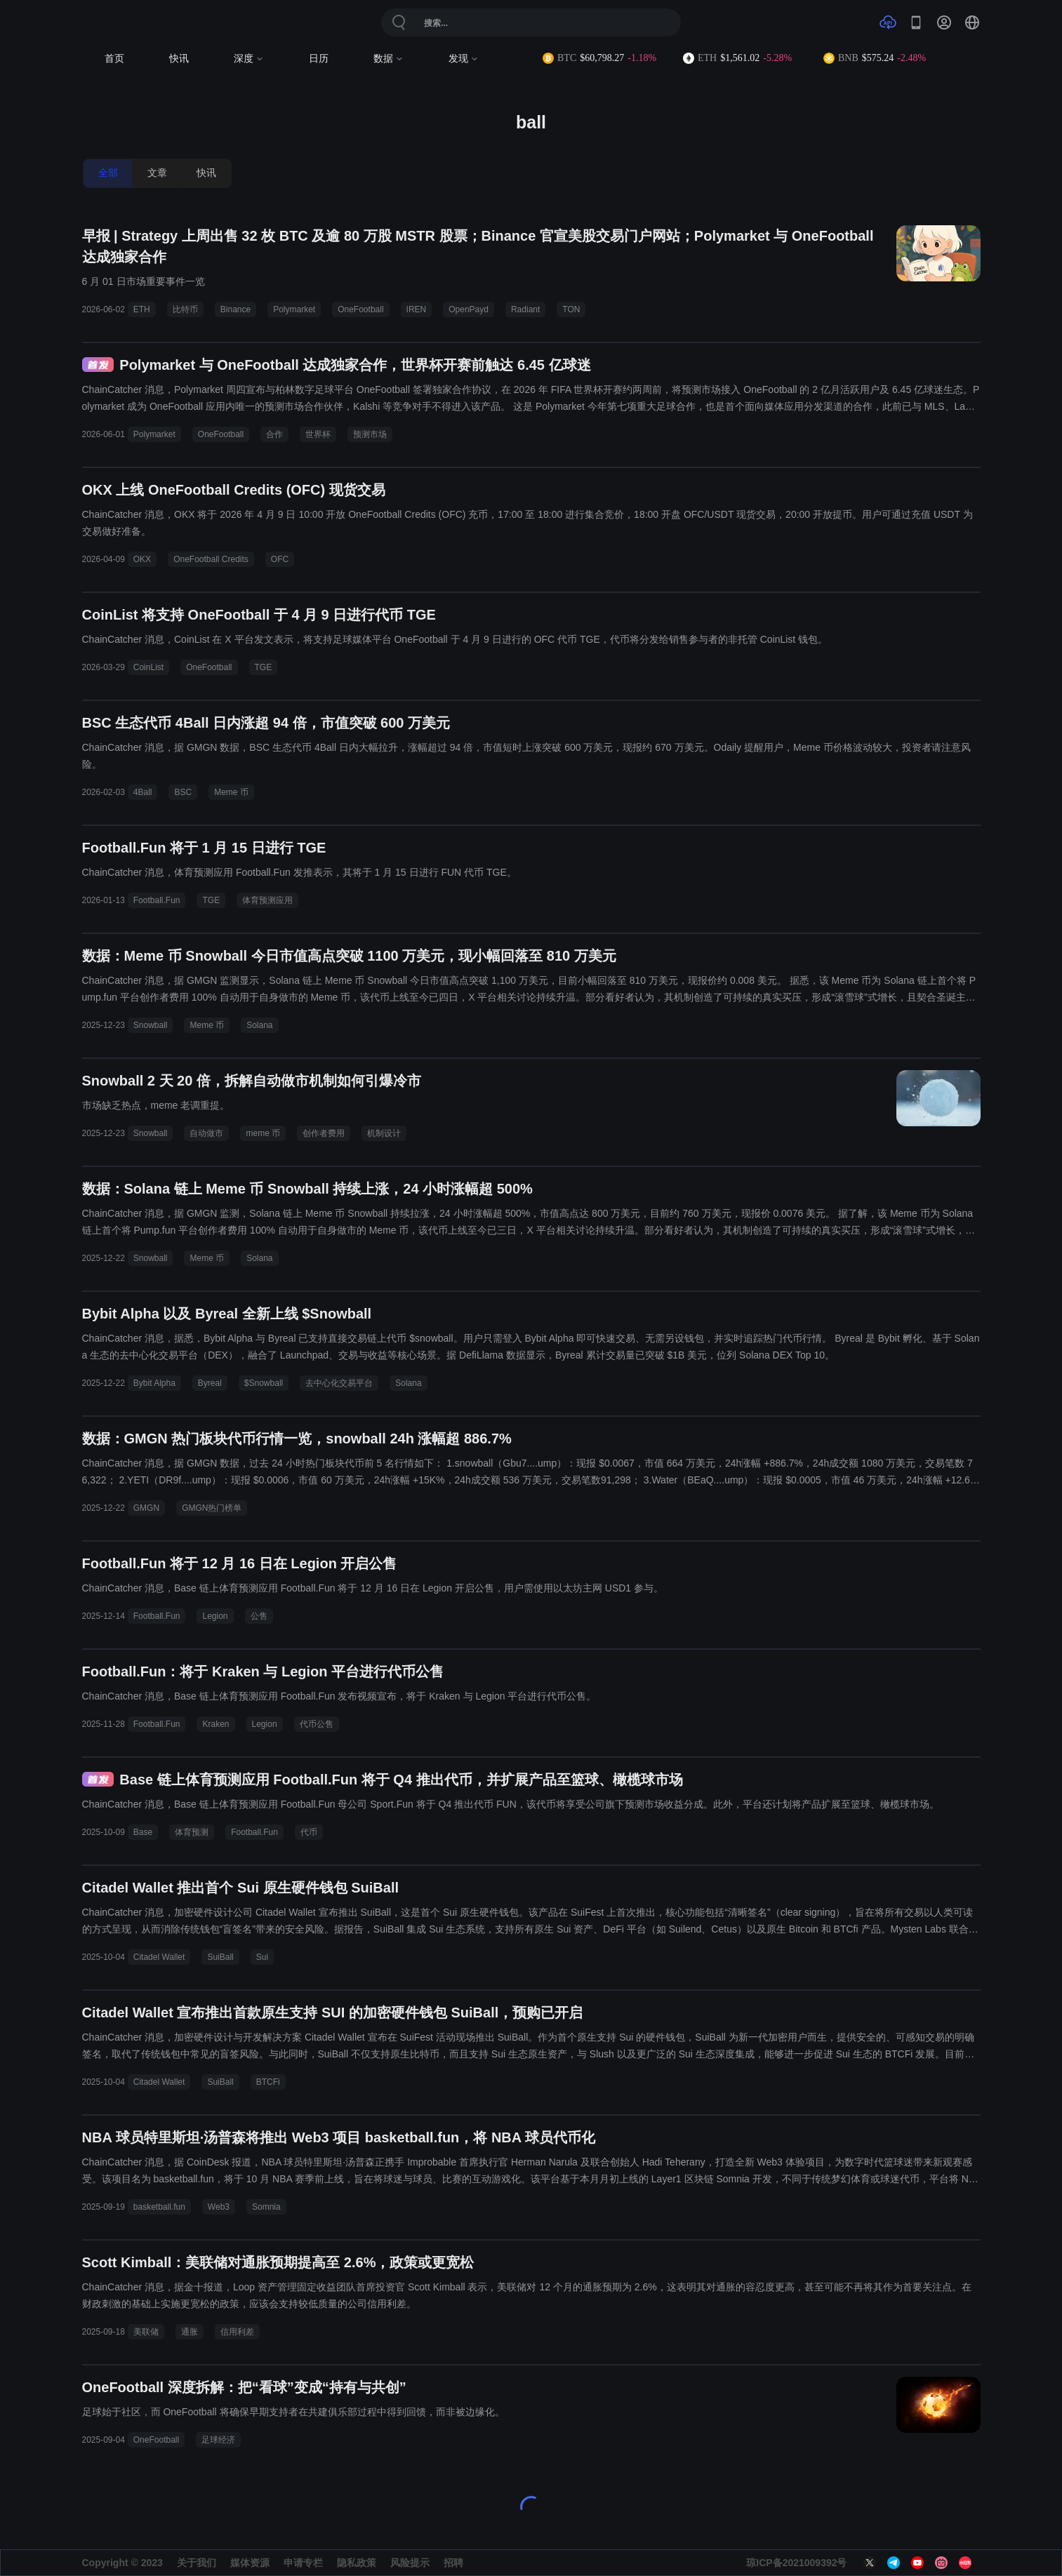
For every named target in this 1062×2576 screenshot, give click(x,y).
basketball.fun (159, 2207)
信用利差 (237, 2332)
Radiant (525, 309)
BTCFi (268, 2082)
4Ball (142, 792)
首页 (114, 58)
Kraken (215, 1724)
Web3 (219, 2207)
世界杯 (318, 434)
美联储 (146, 2332)
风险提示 (410, 2562)
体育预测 (191, 1832)
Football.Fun (156, 900)
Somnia (266, 2207)
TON (571, 309)
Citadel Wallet (159, 1957)
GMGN (146, 1508)
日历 (318, 58)
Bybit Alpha (154, 1383)
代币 (308, 1832)
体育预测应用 (267, 900)
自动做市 (206, 1133)
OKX (142, 559)
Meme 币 (231, 792)
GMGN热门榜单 (211, 1508)
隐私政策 (356, 2562)
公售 (259, 1616)
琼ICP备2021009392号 (796, 2562)
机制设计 (384, 1133)
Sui (262, 1957)
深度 (249, 58)
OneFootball (360, 309)
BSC (183, 792)
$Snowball (263, 1383)
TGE (263, 667)
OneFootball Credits (210, 559)
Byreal (210, 1383)
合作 (274, 434)
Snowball (150, 1025)
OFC (279, 559)
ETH (141, 309)
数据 (388, 58)
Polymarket (294, 309)
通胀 (189, 2332)
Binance (235, 309)
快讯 (179, 58)
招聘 (453, 2562)
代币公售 (316, 1724)
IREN (416, 309)
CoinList (148, 667)
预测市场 (370, 434)
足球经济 (218, 2440)
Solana (259, 1025)
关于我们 (196, 2562)
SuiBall (220, 1957)
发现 (464, 58)
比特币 (185, 309)
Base (142, 1832)
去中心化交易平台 (339, 1383)
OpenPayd (469, 309)
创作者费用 (324, 1133)
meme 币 (263, 1133)
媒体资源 (250, 2562)
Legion (214, 1616)
